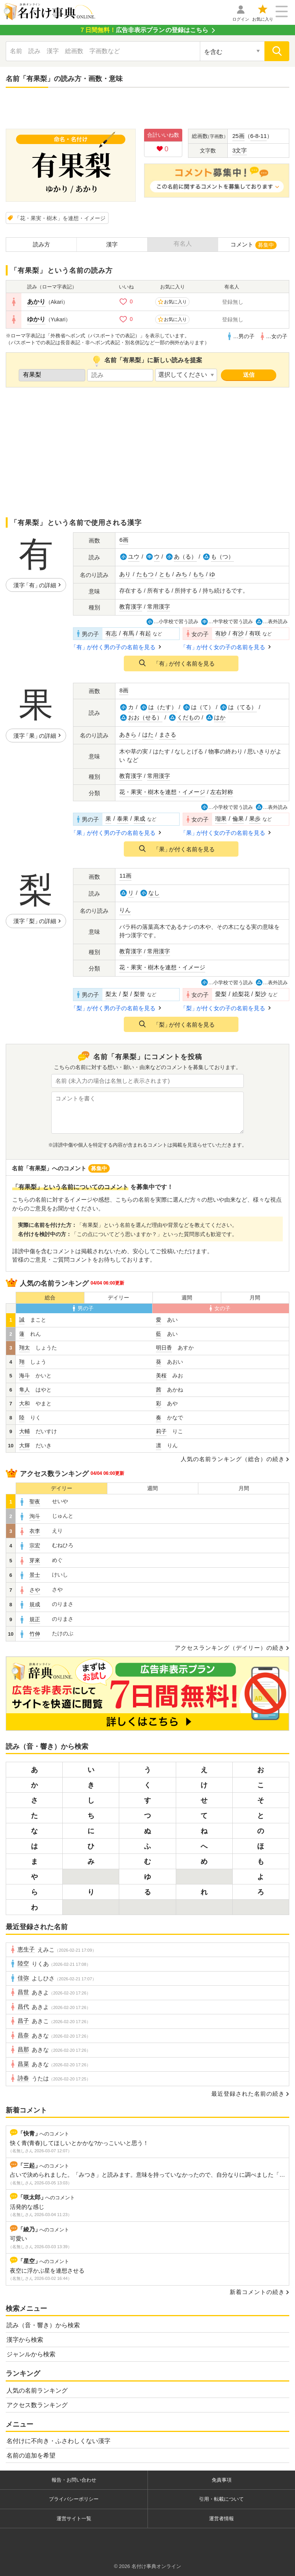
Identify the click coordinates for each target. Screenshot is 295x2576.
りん (125, 910)
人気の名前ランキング (37, 2390)
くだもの (188, 717)
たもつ (145, 574)
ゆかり (36, 319)
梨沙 (260, 994)
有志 (111, 633)
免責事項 (222, 2480)
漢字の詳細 (34, 585)
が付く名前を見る (184, 663)
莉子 (161, 1431)
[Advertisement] (147, 108)
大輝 (24, 1445)
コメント (253, 245)
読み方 (41, 244)
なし (154, 892)
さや (34, 1590)
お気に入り (262, 19)
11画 (125, 875)
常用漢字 (158, 606)
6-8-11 (258, 136)
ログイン (240, 19)
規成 (34, 1604)
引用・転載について (221, 2499)
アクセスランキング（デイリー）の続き (230, 1647)
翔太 (24, 1348)
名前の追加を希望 (30, 2455)
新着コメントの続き (257, 2292)
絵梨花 (241, 994)
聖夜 (34, 1502)
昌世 (23, 1992)
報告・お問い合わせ (74, 2480)
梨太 (111, 994)
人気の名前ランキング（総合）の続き (233, 1459)
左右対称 (221, 792)
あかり (36, 301)
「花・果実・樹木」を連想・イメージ (60, 218)
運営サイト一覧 (74, 2518)
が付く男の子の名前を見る (114, 647)
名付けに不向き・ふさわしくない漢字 (58, 2441)
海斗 (24, 1375)
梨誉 (139, 994)
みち (181, 574)
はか (219, 717)
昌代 (23, 2007)
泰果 (122, 818)
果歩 (255, 818)
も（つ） (222, 556)
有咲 (255, 633)
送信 (248, 374)
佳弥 (23, 1978)
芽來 (34, 1560)
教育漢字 (130, 606)
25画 (238, 136)
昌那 (23, 2049)
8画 (123, 690)
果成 (139, 818)
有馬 (128, 633)
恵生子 (26, 1949)
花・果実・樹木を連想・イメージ (162, 792)
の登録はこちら (143, 30)
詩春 (23, 2078)
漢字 (112, 244)
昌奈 (23, 2035)
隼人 (24, 1390)
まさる (167, 734)
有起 (145, 633)
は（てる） (242, 707)
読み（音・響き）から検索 (43, 2325)
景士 (34, 1575)
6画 (123, 539)
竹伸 (34, 1634)
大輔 (24, 1431)
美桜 (161, 1375)
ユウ (133, 556)
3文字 (239, 150)
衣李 (34, 1531)
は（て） (202, 707)
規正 (34, 1619)
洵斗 (34, 1516)
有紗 (221, 633)
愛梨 (221, 994)
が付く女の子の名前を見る (224, 647)
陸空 (23, 1963)
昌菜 (23, 2064)
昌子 (23, 2021)
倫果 (238, 818)
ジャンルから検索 (30, 2354)
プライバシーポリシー (74, 2499)
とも (164, 574)
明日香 (164, 1348)
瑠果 (221, 818)
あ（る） (185, 556)
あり (125, 574)
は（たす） (162, 707)
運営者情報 (221, 2518)
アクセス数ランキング (37, 2405)
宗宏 (34, 1545)
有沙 (238, 633)
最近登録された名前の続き (248, 2093)
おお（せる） (145, 717)
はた (148, 734)
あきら (127, 734)
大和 (24, 1403)
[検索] (276, 51)
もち (198, 574)
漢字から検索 (24, 2339)
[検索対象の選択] (232, 51)
